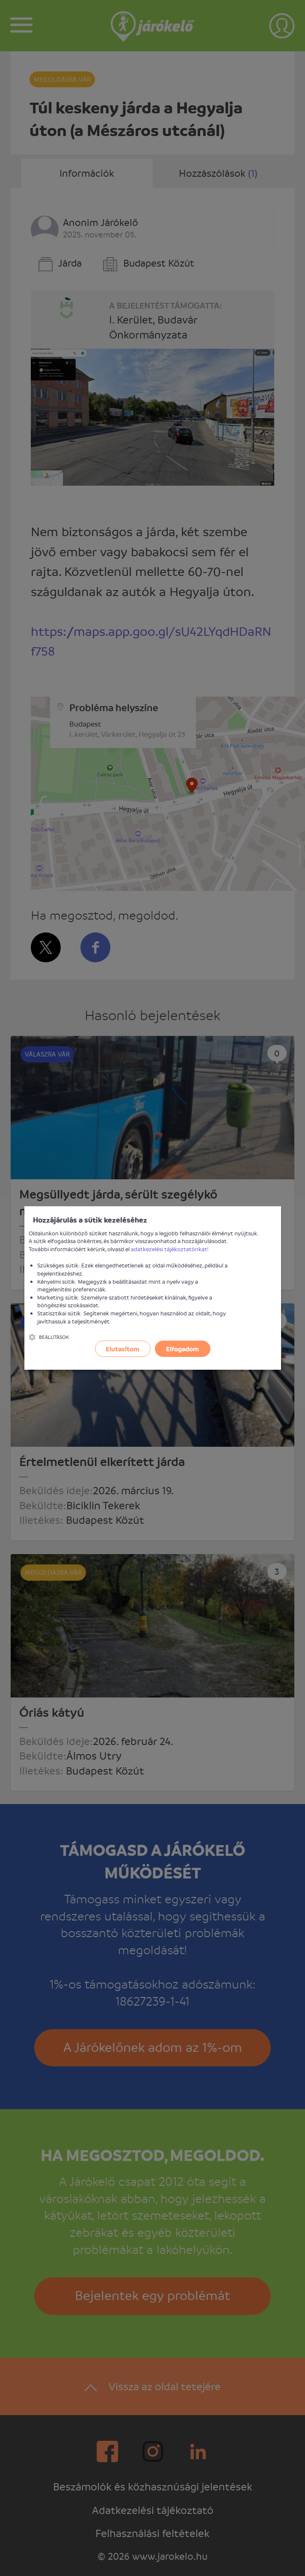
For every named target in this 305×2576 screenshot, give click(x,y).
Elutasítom (122, 1348)
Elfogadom (182, 1348)
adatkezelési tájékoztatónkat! (170, 1248)
